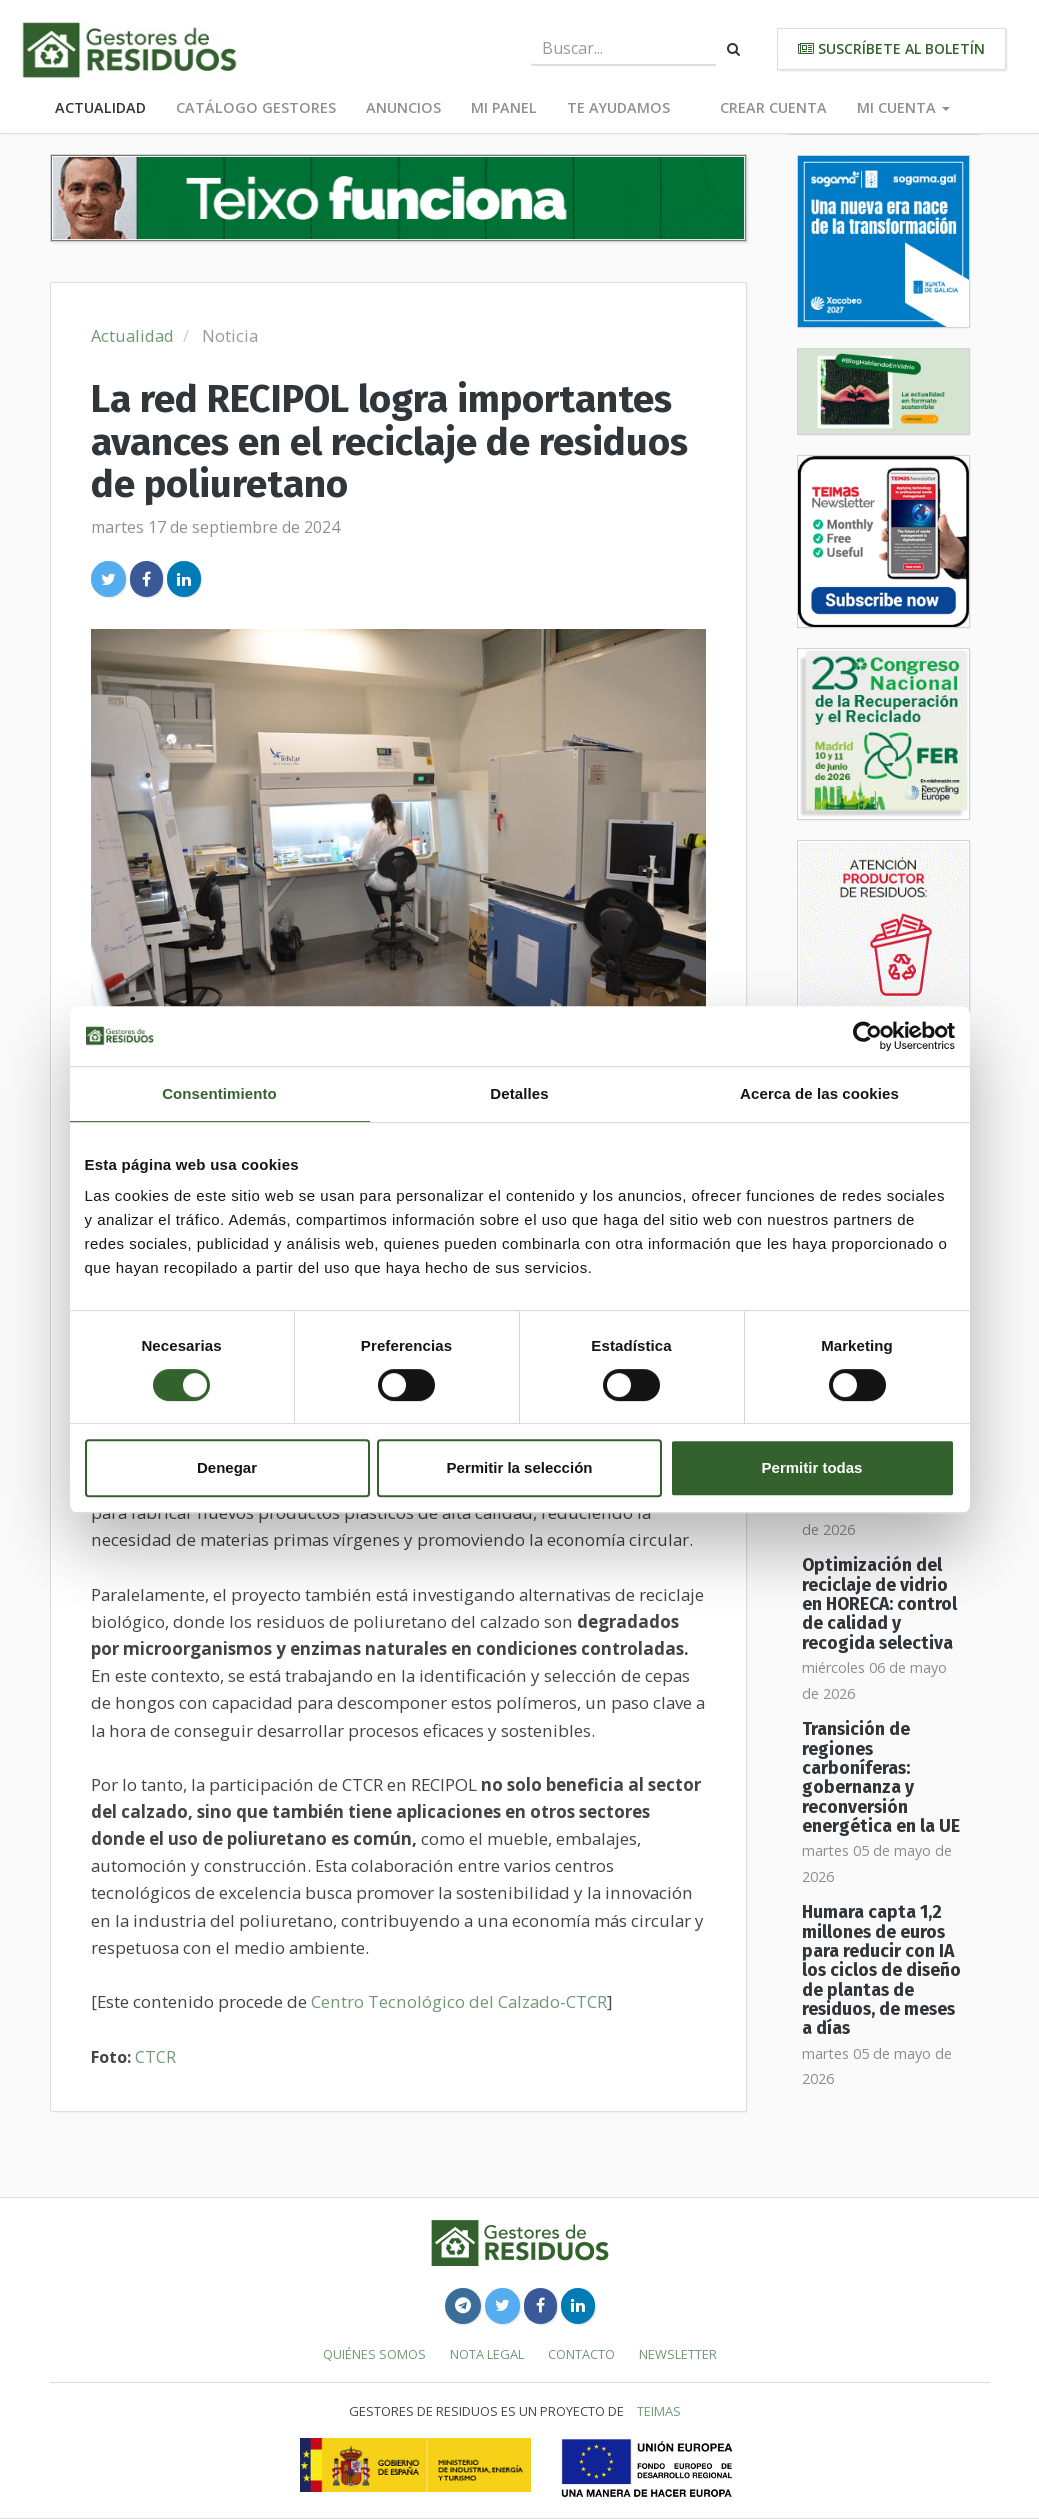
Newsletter (678, 2354)
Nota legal (487, 2354)
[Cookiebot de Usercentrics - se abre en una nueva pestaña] (867, 1036)
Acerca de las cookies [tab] (819, 1093)
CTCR (155, 2057)
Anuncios (403, 107)
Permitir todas (812, 1467)
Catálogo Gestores (256, 107)
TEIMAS (659, 2411)
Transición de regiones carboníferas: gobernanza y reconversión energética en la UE (881, 1778)
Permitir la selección (520, 1467)
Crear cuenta (773, 107)
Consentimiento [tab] (219, 1093)
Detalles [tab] (519, 1093)
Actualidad (100, 107)
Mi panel (504, 107)
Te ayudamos (618, 107)
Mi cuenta (903, 107)
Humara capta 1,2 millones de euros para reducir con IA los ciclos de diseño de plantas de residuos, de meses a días (881, 1970)
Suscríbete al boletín (891, 48)
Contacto (581, 2354)
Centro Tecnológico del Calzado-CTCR (459, 2001)
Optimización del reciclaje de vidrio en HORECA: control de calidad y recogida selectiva (879, 1604)
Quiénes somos (374, 2354)
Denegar (227, 1467)
